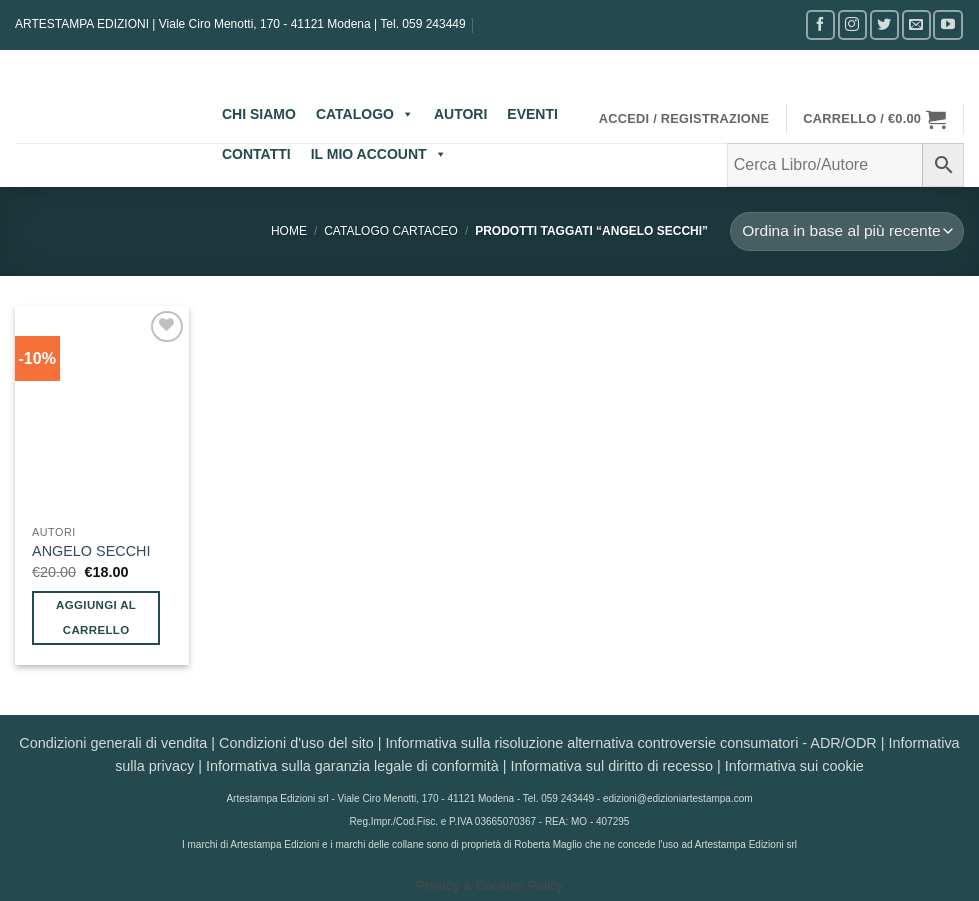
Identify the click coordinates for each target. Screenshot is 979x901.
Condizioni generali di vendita (113, 743)
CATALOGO (365, 114)
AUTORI (460, 114)
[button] (684, 119)
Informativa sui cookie (794, 766)
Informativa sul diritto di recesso (612, 766)
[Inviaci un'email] (916, 24)
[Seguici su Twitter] (884, 24)
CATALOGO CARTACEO (391, 231)
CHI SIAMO (259, 114)
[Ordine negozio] (847, 231)
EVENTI (532, 114)
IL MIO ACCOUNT (379, 154)
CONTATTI (256, 154)
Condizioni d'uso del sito (296, 743)
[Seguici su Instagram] (852, 24)
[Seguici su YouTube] (947, 24)
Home (289, 231)
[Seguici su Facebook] (820, 24)
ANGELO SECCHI (91, 551)
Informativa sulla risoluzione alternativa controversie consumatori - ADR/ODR (631, 743)
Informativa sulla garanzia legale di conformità (352, 766)
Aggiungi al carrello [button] (96, 617)
